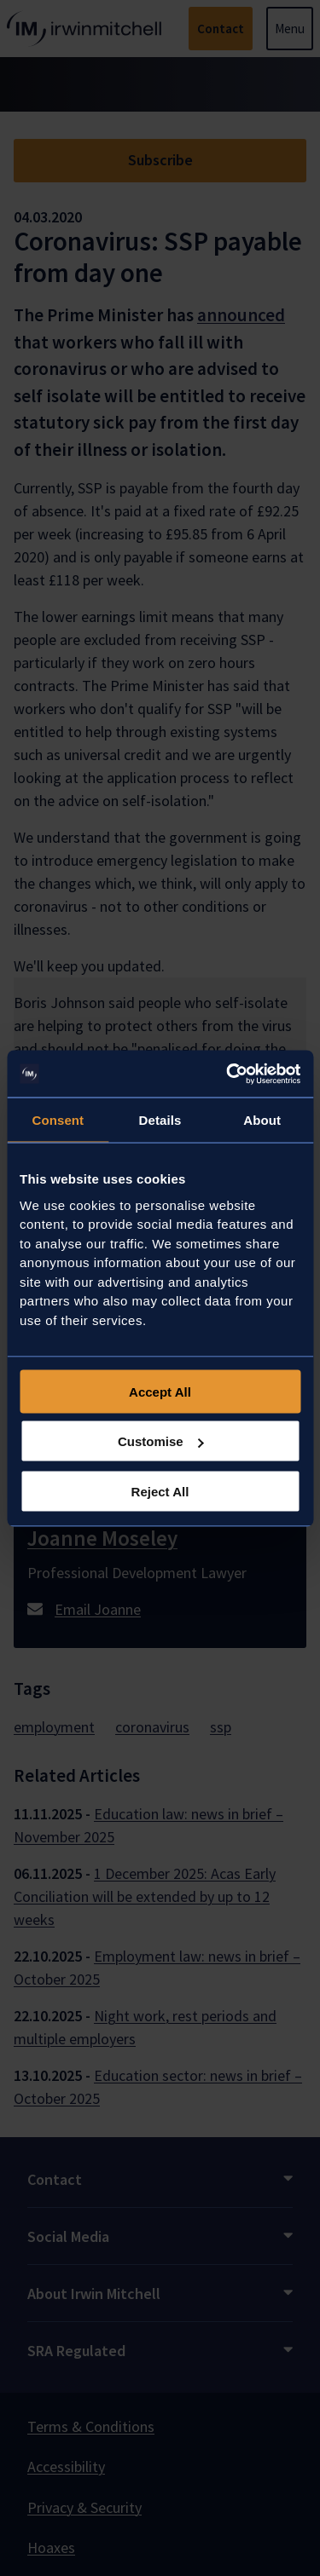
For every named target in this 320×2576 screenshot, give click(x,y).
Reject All (160, 1491)
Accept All (160, 1391)
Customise (161, 1441)
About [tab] (262, 1120)
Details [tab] (160, 1120)
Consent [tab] (58, 1120)
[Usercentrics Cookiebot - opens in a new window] (227, 1074)
